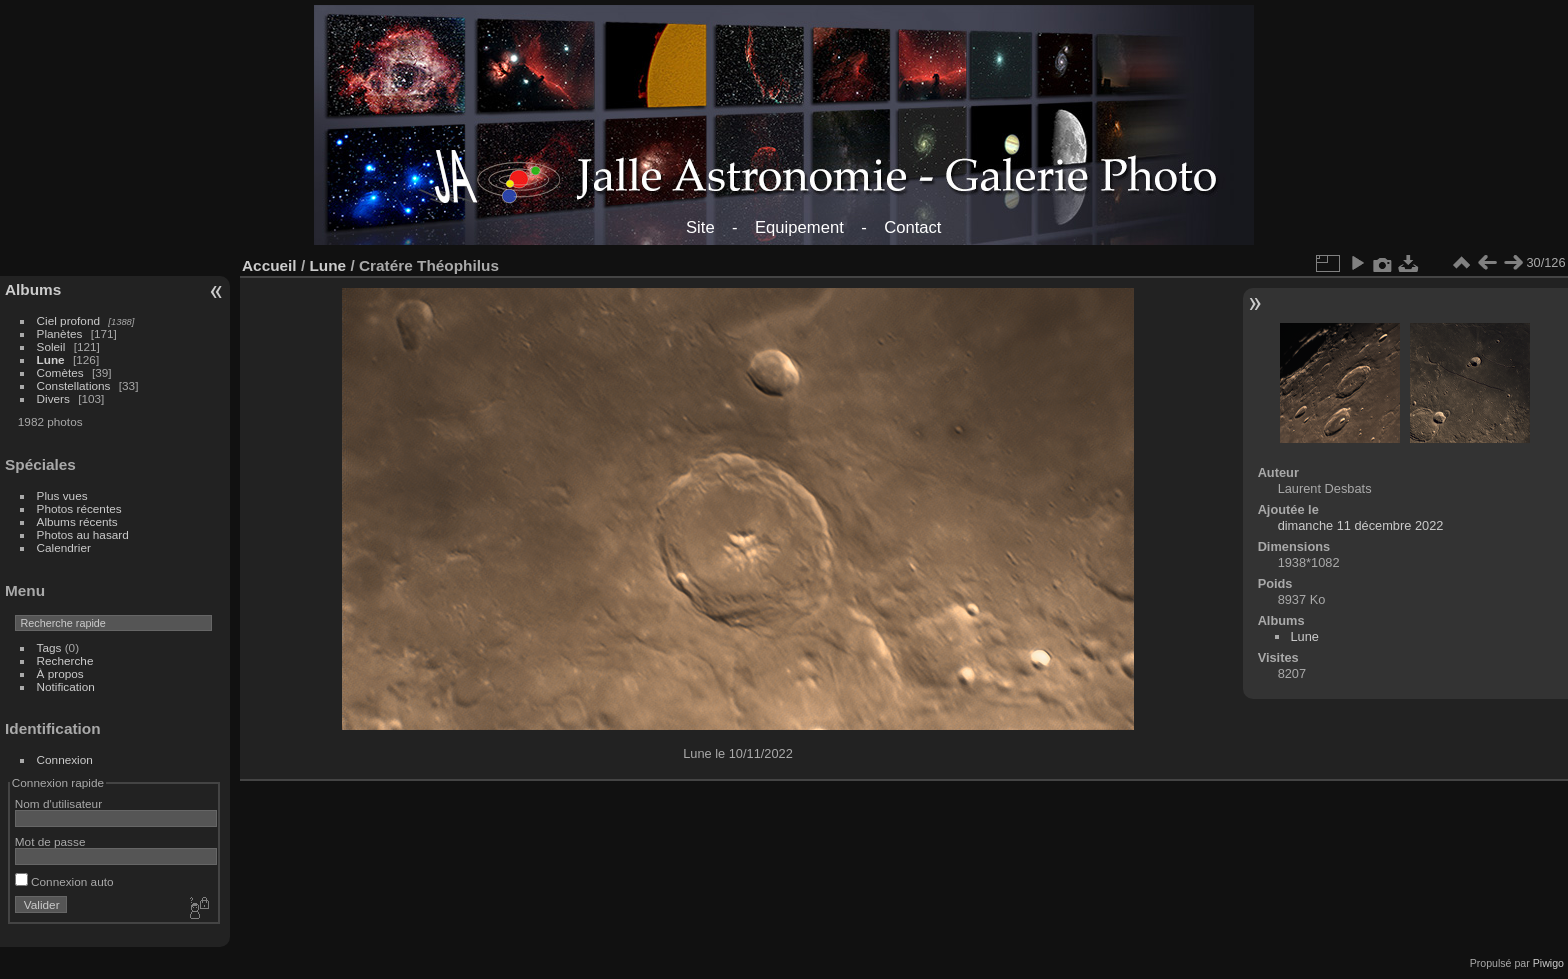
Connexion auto (64, 881)
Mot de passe (50, 841)
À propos (60, 673)
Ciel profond (68, 320)
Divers (53, 398)
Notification (66, 686)
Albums (33, 289)
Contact (912, 227)
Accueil (269, 265)
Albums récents (77, 521)
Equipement (799, 227)
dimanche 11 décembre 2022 (1361, 525)
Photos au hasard (83, 534)
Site (700, 227)
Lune (51, 359)
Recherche (65, 660)
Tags (49, 647)
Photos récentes (79, 508)
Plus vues (62, 495)
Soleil (51, 346)
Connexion (65, 759)
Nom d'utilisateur (58, 803)
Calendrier (64, 547)
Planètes (60, 333)
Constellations (74, 385)
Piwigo (1548, 963)
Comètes (60, 372)
